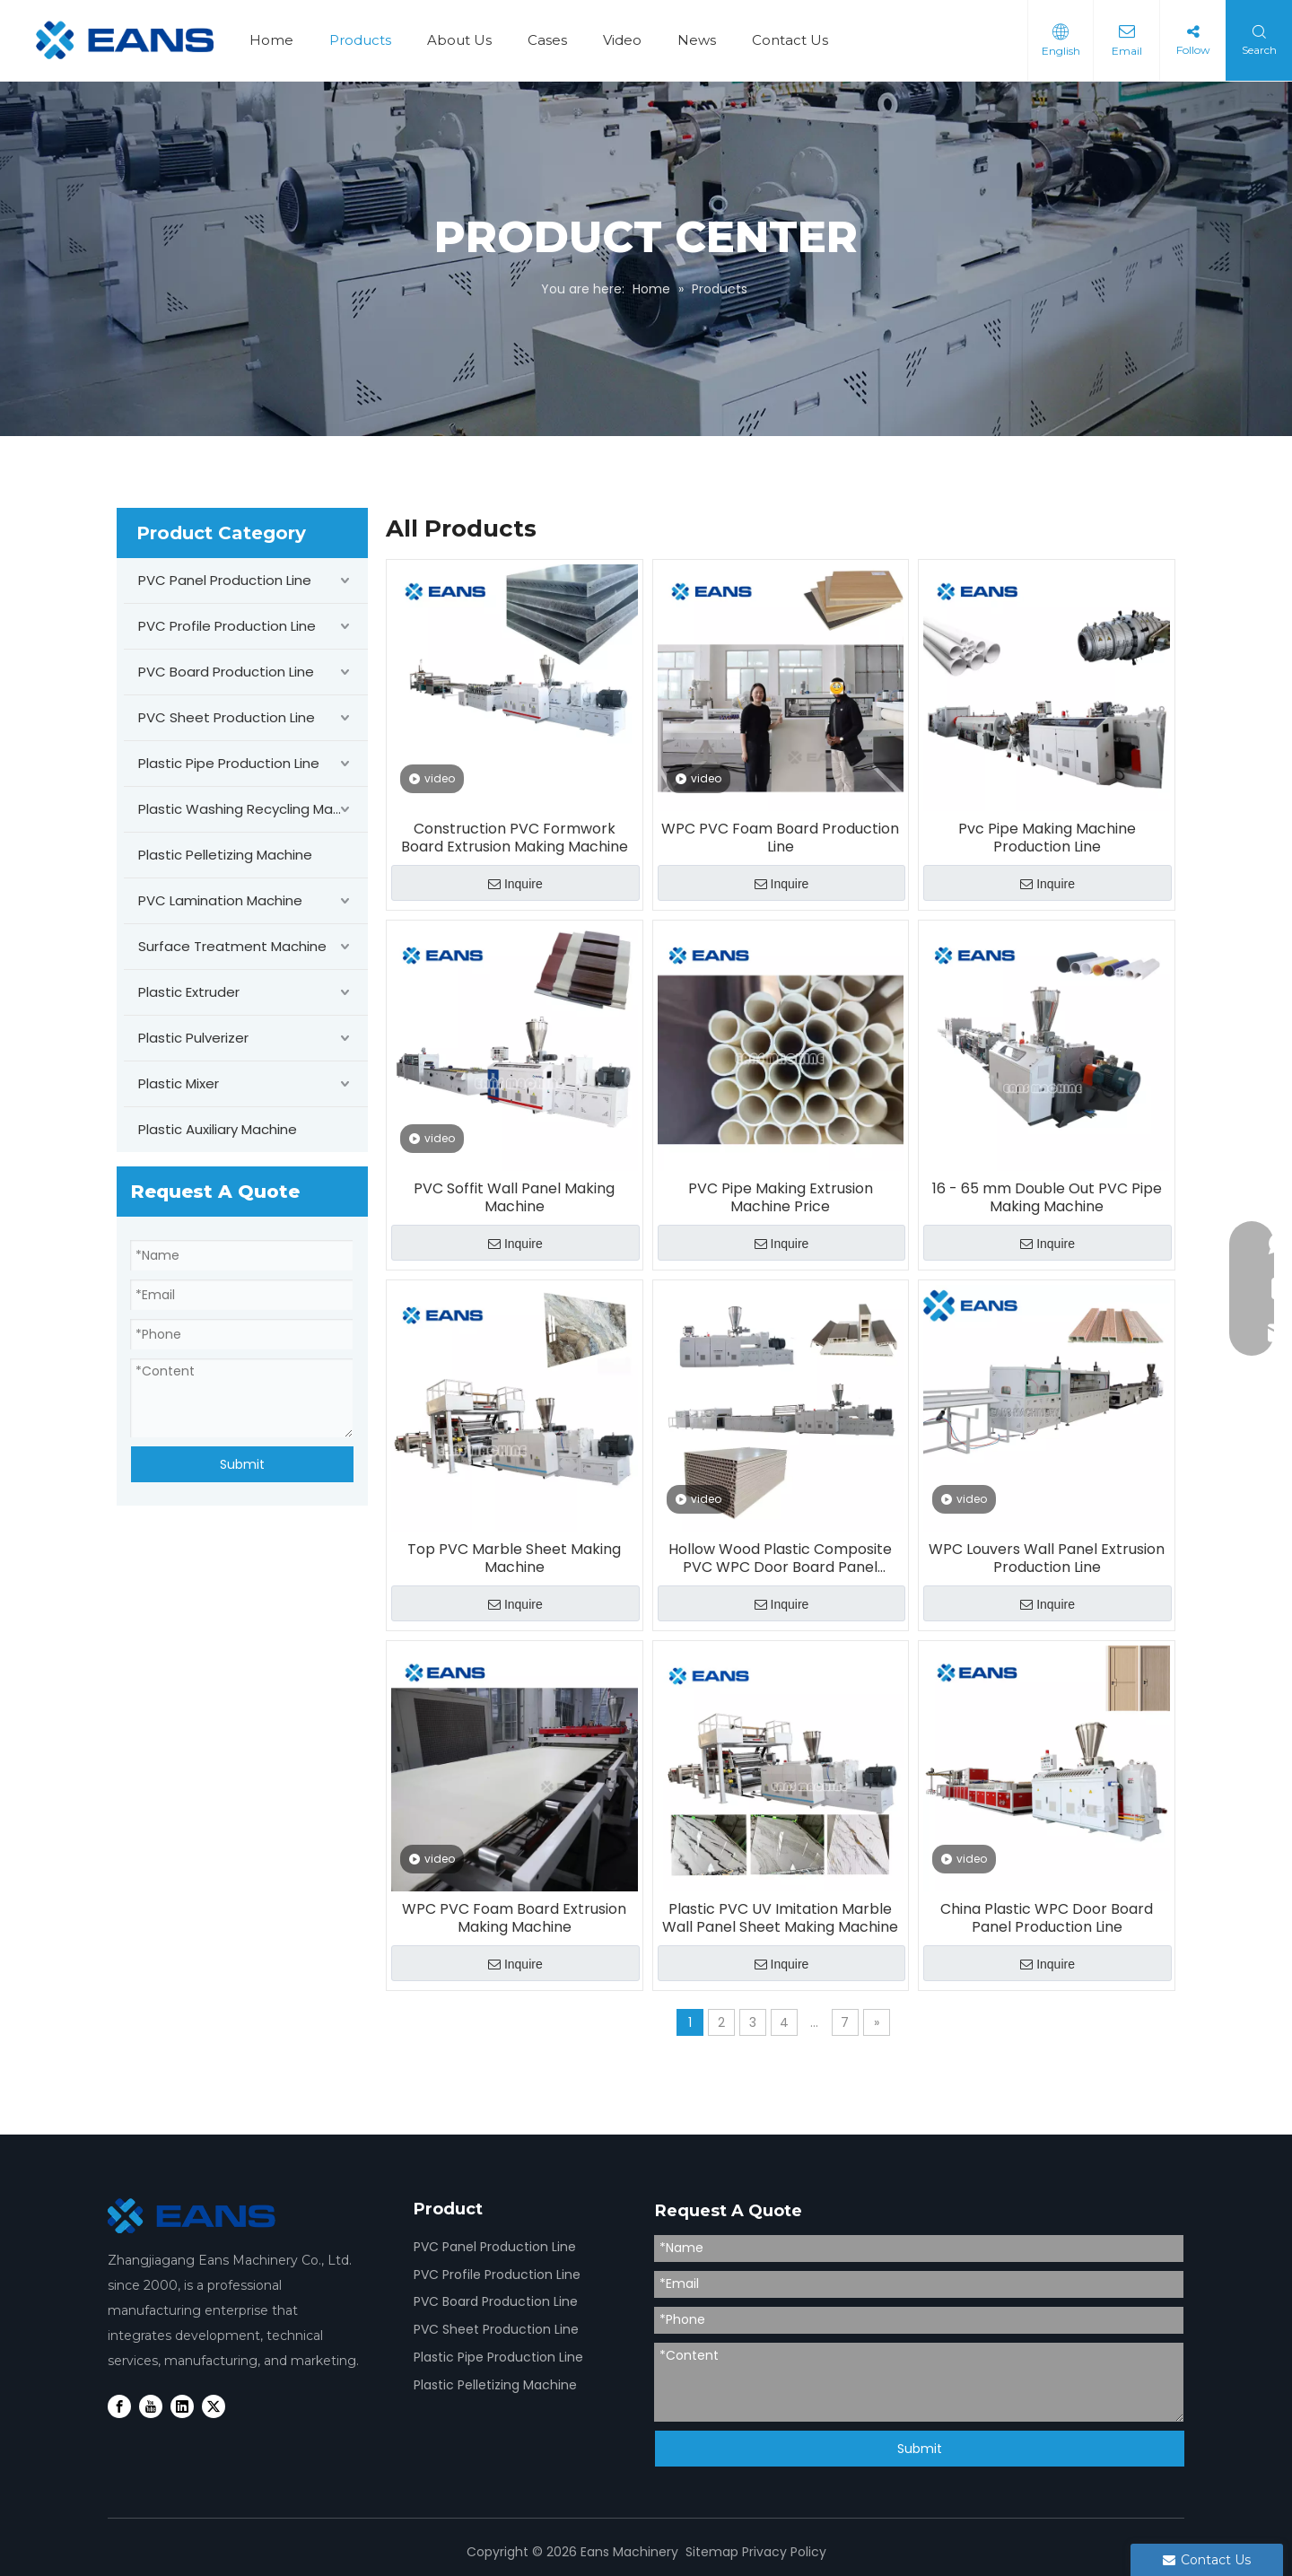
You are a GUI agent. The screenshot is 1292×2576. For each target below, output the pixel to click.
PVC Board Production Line (226, 671)
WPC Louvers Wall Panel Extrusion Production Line (1047, 1558)
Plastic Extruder (189, 991)
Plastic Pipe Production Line (228, 763)
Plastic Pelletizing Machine (225, 854)
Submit (242, 1464)
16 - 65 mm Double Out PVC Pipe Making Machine (1047, 1198)
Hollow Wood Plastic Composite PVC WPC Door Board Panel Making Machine (780, 1558)
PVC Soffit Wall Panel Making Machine (514, 1198)
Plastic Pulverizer (193, 1037)
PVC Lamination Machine (220, 900)
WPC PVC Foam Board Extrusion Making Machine (514, 1918)
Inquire (515, 884)
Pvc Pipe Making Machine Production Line (1047, 838)
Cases (547, 39)
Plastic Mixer (178, 1083)
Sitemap (711, 2552)
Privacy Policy (784, 2552)
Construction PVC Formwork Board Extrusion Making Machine (514, 838)
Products (360, 39)
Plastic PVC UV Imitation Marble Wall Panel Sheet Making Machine (780, 1918)
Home (271, 39)
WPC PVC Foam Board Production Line (780, 838)
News (696, 39)
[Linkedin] (182, 2406)
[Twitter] (213, 2406)
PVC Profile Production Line (227, 625)
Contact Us (790, 39)
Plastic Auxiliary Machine (217, 1129)
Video (622, 39)
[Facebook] (119, 2406)
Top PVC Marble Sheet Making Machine (514, 1558)
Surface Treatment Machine (232, 946)
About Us (459, 39)
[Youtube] (150, 2406)
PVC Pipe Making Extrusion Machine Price (780, 1198)
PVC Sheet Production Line (226, 717)
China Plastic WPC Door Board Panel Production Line (1046, 1918)
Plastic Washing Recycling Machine (253, 808)
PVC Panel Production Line (224, 580)
